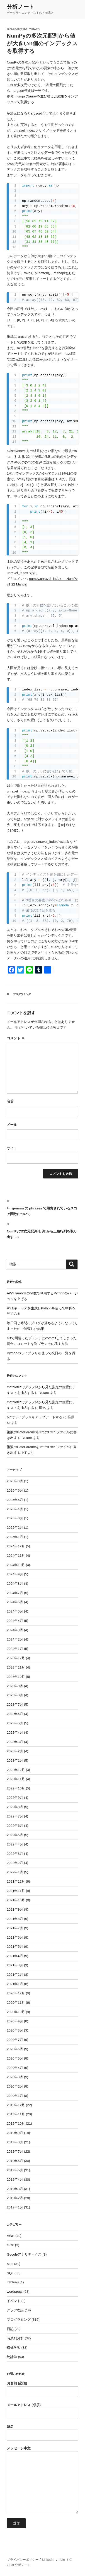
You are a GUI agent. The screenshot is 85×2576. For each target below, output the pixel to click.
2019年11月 (16, 2114)
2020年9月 (15, 2021)
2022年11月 (16, 1779)
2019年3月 (15, 2189)
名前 (10, 1101)
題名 (42, 2433)
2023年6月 (15, 1714)
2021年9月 (15, 1909)
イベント (13, 2301)
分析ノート (20, 7)
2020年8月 (15, 2030)
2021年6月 (15, 1937)
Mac (10, 2264)
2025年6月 (15, 1490)
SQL (10, 2273)
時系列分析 (15, 2338)
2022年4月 (15, 1844)
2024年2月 (15, 1639)
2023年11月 (16, 1667)
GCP (10, 2245)
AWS (11, 2236)
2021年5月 (15, 1946)
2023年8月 (15, 1695)
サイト (12, 1148)
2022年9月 (15, 1797)
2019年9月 (15, 2133)
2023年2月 (15, 1751)
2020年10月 (16, 2012)
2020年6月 (15, 2049)
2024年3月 (15, 1630)
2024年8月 (15, 1583)
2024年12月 (16, 1546)
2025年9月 (15, 1481)
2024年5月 (15, 1611)
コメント (16, 1038)
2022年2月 (15, 1863)
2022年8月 (15, 1807)
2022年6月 (15, 1825)
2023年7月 (15, 1704)
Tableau (13, 2282)
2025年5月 (15, 1500)
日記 (10, 2329)
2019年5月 (15, 2170)
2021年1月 (15, 1984)
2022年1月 (15, 1872)
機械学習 (13, 2347)
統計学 (12, 2357)
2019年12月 (16, 2105)
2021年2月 (15, 1974)
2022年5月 (15, 1835)
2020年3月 (15, 2077)
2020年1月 (15, 2096)
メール (12, 1125)
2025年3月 (15, 1518)
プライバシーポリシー (23, 2559)
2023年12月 (16, 1658)
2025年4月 (15, 1509)
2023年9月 (15, 1686)
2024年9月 (15, 1574)
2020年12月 (16, 1993)
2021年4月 (15, 1956)
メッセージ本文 (42, 2479)
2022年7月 (15, 1816)
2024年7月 (15, 1593)
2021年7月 (15, 1928)
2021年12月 (16, 1881)
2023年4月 (15, 1732)
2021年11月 (16, 1891)
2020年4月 (15, 2068)
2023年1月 (15, 1760)
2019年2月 (15, 2198)
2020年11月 (16, 2002)
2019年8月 (15, 2142)
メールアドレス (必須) (42, 2411)
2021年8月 (15, 1919)
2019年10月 (16, 2123)
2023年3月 (15, 1742)
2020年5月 (15, 2058)
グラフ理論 (15, 2310)
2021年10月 (16, 1900)
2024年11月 (16, 1555)
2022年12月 (16, 1770)
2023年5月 (15, 1723)
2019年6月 (15, 2161)
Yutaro (34, 29)
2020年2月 (15, 2086)
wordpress (14, 2291)
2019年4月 (15, 2179)
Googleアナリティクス (24, 2254)
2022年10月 (16, 1788)
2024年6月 (15, 1602)
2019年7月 (15, 2151)
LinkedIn (48, 2559)
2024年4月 (15, 1621)
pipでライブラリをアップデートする (34, 1417)
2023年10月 (16, 1677)
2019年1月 (15, 2207)
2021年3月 (15, 1965)
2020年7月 (15, 2040)
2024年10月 (16, 1565)
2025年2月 (15, 1527)
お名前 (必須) (42, 2389)
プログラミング (22, 994)
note (62, 2559)
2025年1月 (15, 1537)
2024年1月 (15, 1649)
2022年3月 (15, 1853)
